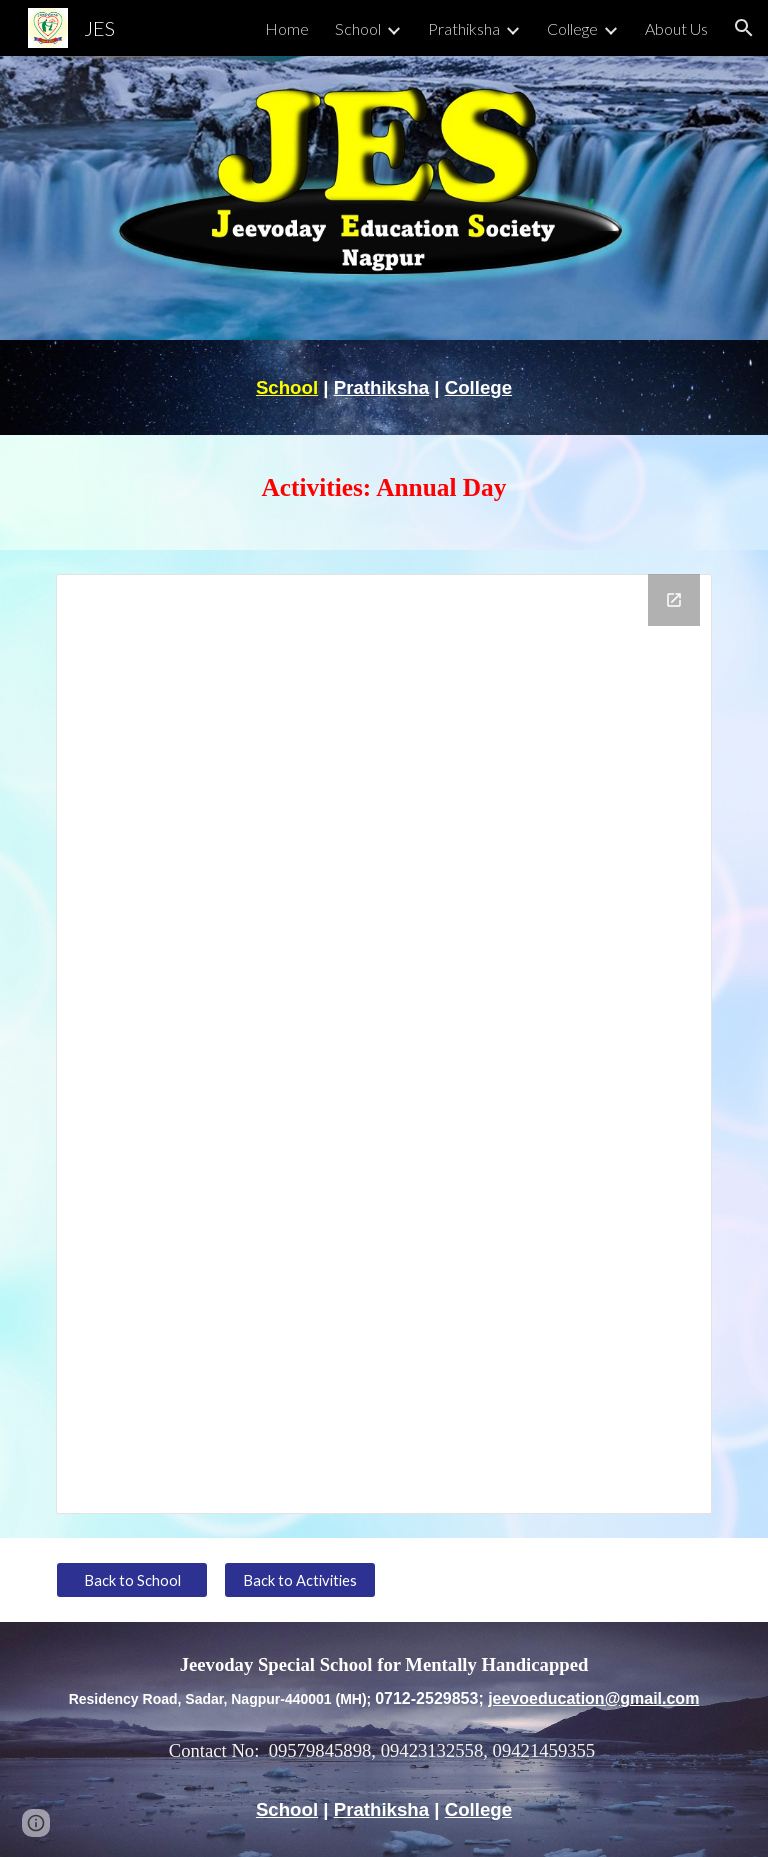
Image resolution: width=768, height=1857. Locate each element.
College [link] (572, 28)
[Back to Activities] (299, 1580)
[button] (744, 28)
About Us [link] (676, 28)
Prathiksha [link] (464, 28)
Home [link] (287, 28)
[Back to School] (131, 1580)
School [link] (358, 28)
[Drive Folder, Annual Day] (383, 1044)
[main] (383, 387)
